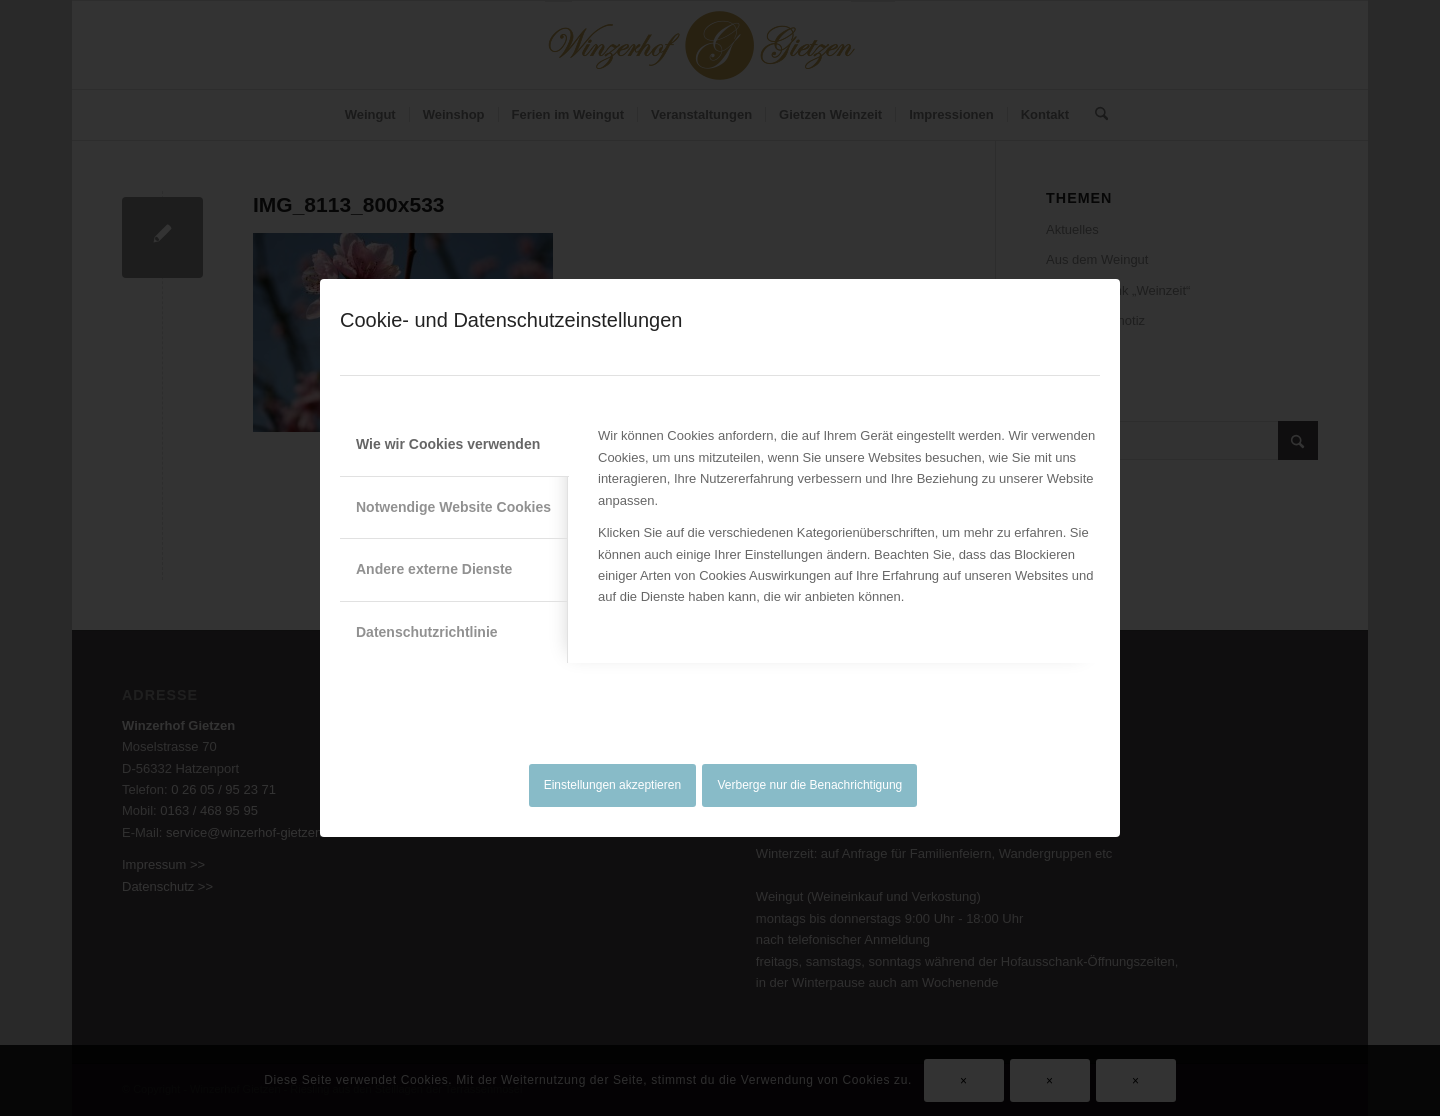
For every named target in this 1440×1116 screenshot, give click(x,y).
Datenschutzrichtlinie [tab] (427, 632)
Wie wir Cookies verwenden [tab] (448, 444)
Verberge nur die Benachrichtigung (810, 785)
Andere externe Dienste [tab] (434, 569)
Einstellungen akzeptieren (612, 785)
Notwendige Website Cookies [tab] (453, 507)
